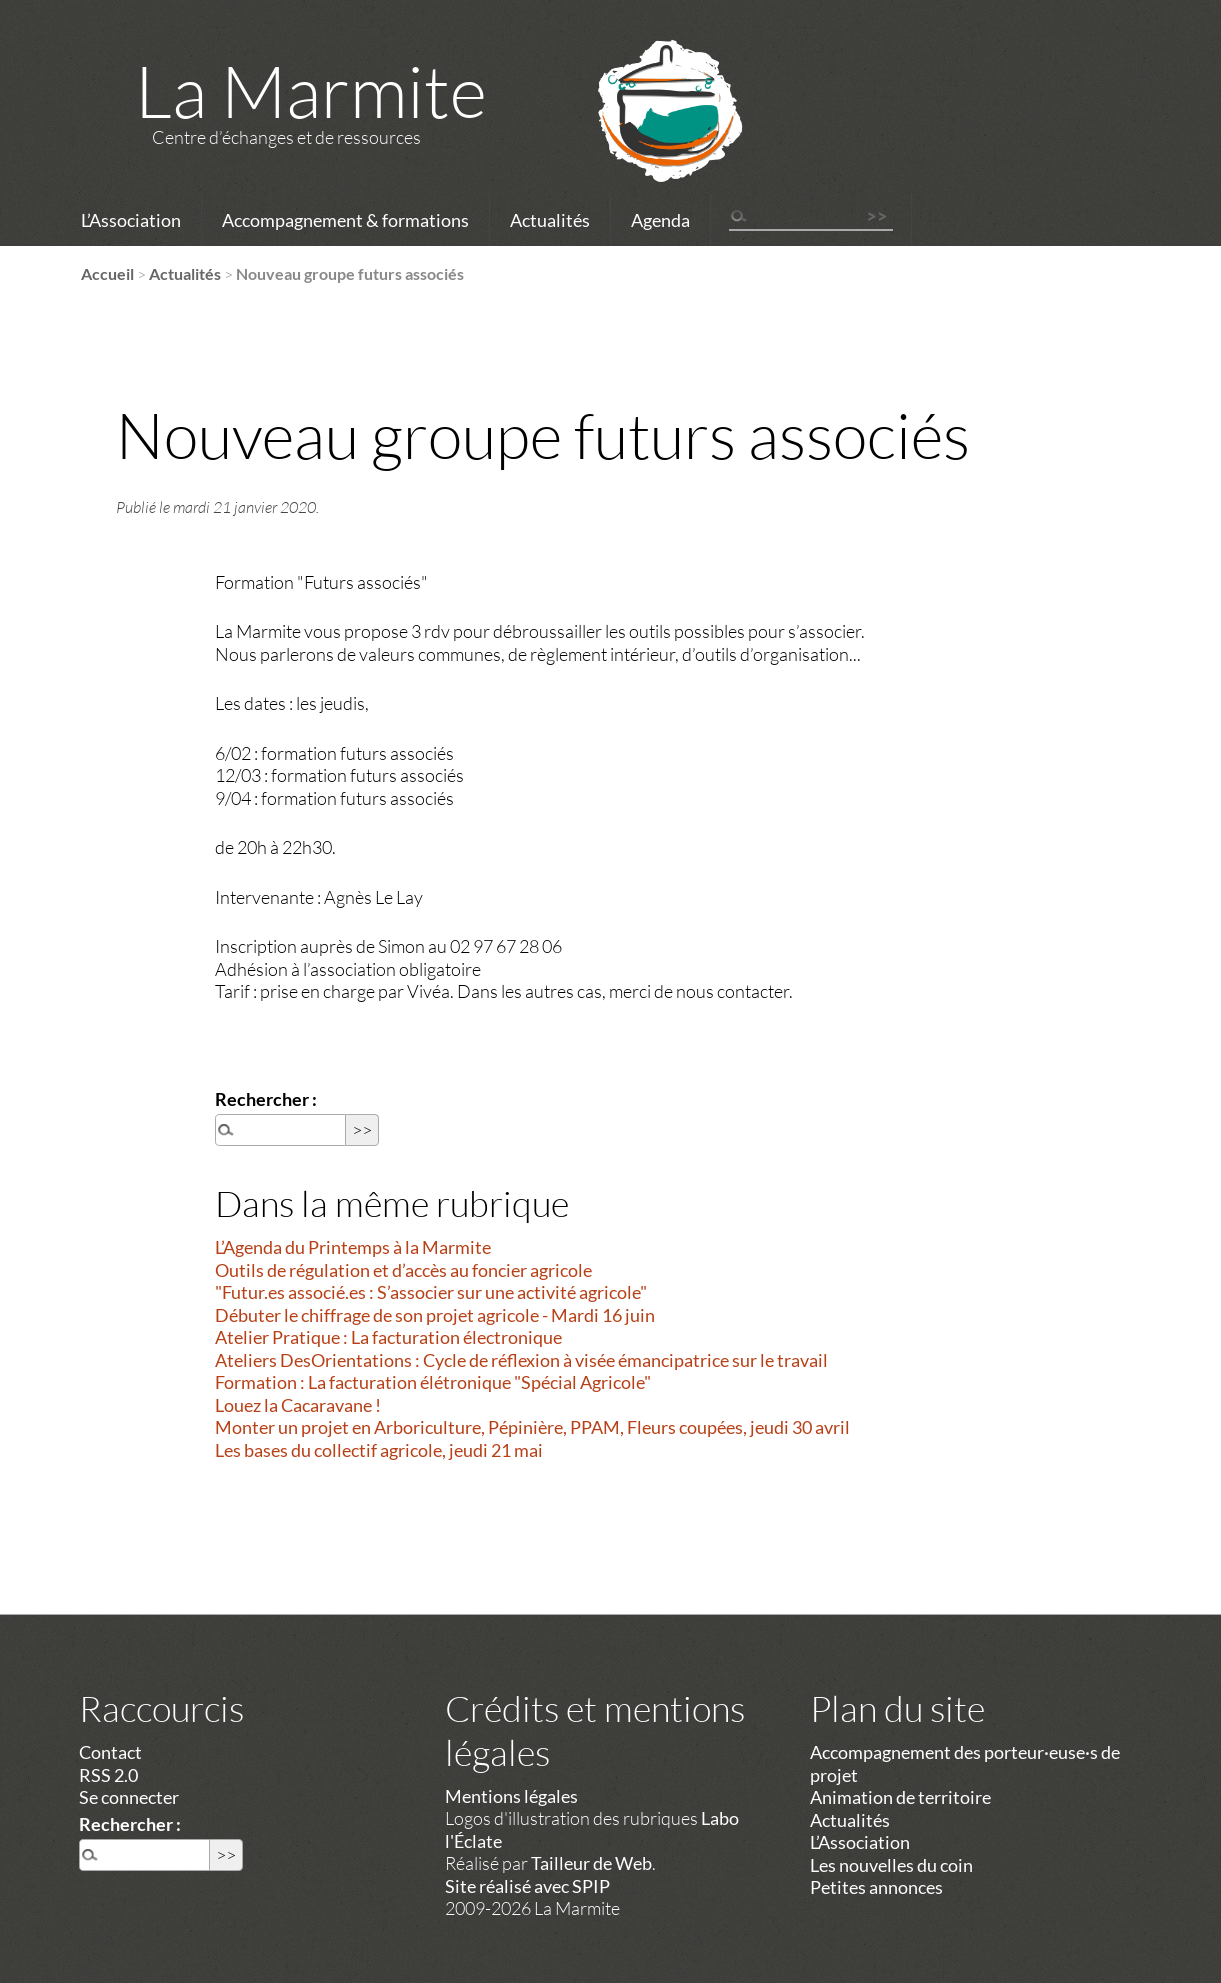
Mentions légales (511, 1796)
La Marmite (311, 90)
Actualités (550, 220)
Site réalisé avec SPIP (527, 1886)
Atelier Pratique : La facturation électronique (388, 1337)
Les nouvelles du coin (891, 1865)
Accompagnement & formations (345, 220)
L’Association (131, 220)
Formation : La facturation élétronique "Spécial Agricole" (433, 1382)
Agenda (660, 220)
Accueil (107, 273)
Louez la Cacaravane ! (298, 1405)
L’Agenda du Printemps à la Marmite (353, 1247)
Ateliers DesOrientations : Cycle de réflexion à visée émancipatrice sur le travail (521, 1360)
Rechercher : (266, 1099)
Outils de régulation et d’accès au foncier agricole (403, 1270)
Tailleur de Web (591, 1863)
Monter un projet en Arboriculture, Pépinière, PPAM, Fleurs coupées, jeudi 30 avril (532, 1427)
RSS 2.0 (108, 1775)
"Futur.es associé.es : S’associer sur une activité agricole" (431, 1292)
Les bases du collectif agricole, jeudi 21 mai (379, 1450)
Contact (110, 1752)
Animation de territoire (900, 1797)
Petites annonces (876, 1887)
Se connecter (129, 1797)
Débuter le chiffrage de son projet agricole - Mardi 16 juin (435, 1315)
